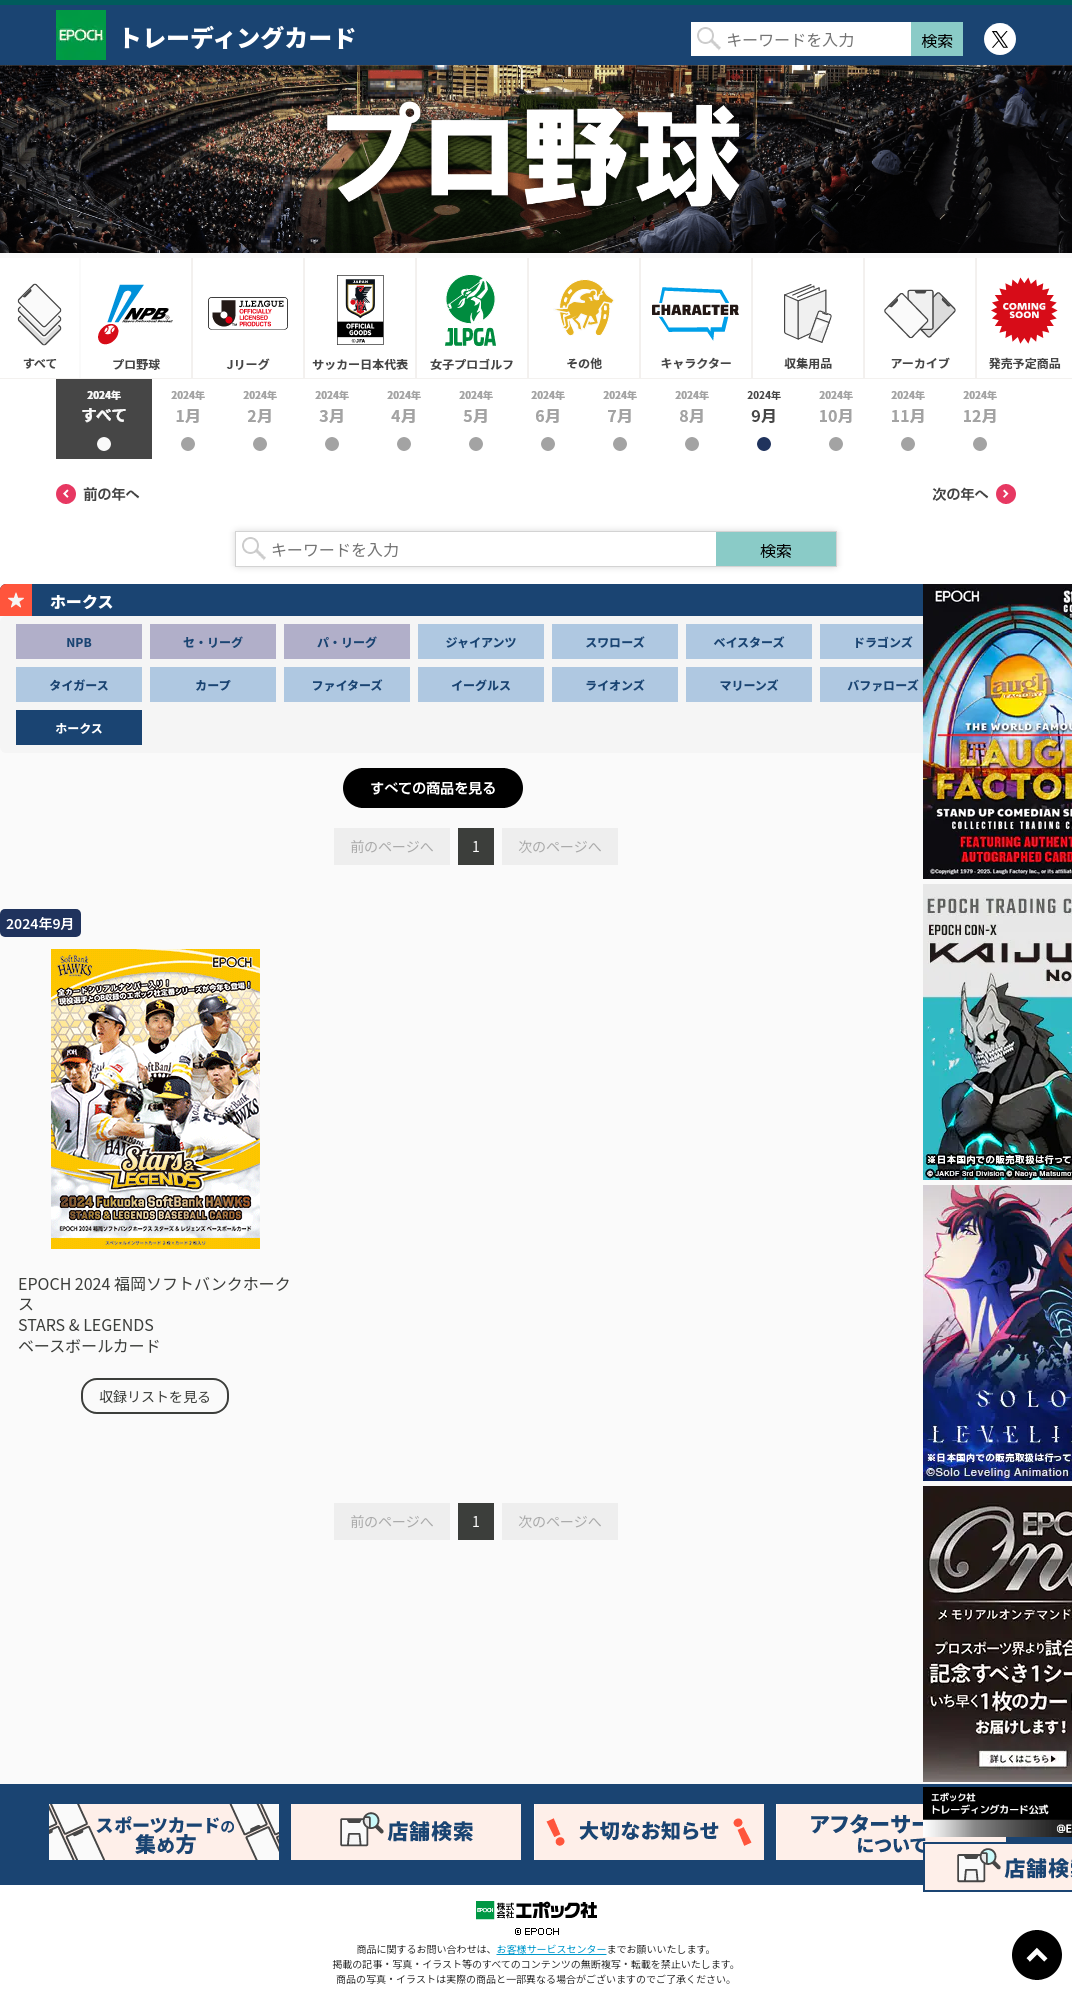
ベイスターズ (748, 641)
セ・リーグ (213, 641)
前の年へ (98, 494)
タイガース (78, 684)
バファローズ (882, 684)
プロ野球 (136, 318)
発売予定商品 (1024, 318)
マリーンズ (748, 684)
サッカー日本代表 (360, 318)
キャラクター (696, 318)
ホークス (79, 727)
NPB (78, 641)
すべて (40, 318)
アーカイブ (920, 318)
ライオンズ (615, 684)
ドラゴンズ (883, 641)
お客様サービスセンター (552, 1948)
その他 (584, 318)
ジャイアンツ (481, 641)
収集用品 (808, 318)
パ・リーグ (347, 641)
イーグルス (481, 684)
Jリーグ (248, 318)
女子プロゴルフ (472, 318)
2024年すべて (104, 419)
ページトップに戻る (1037, 1955)
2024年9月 (764, 419)
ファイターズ (347, 684)
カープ (212, 684)
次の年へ (974, 494)
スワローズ (614, 641)
